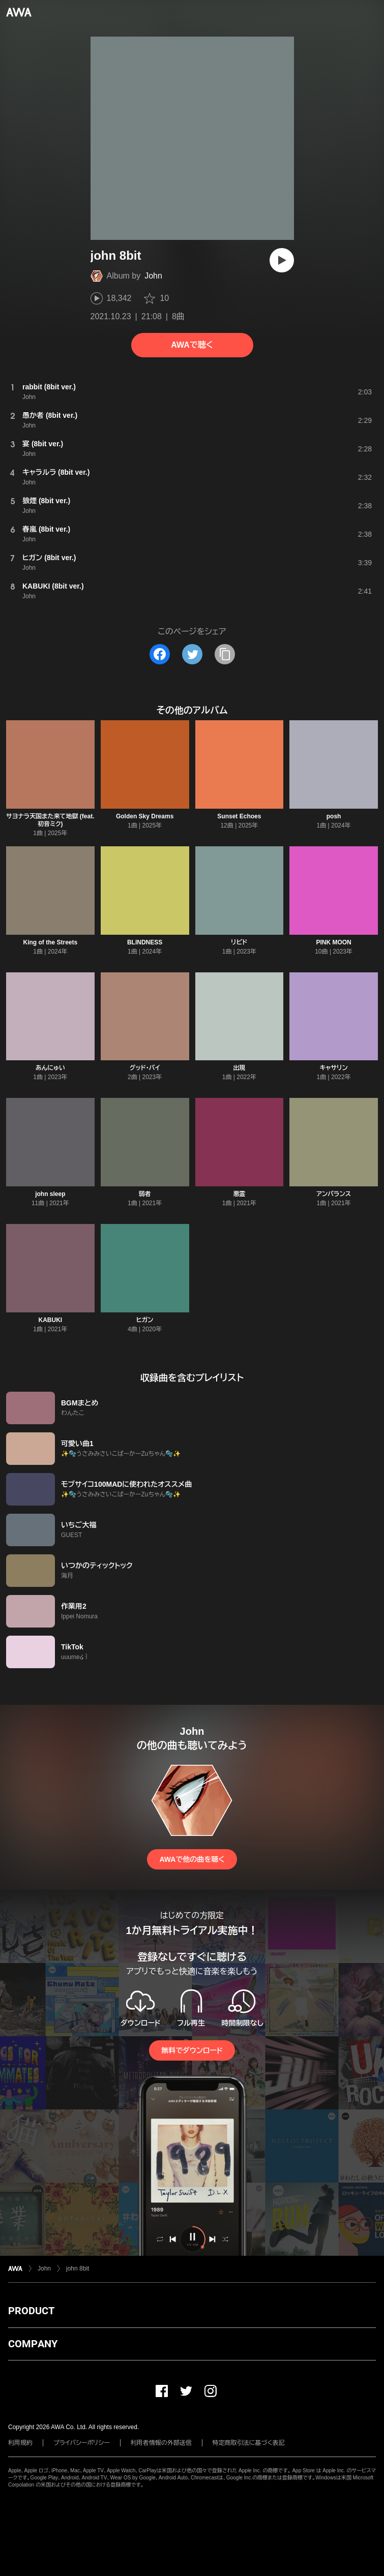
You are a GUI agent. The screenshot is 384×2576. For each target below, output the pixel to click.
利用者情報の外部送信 (161, 2442)
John (153, 275)
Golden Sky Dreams (144, 816)
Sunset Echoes (239, 816)
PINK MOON (333, 942)
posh (334, 816)
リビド (239, 942)
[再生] (282, 260)
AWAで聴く (192, 345)
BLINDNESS (144, 942)
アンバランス (333, 1194)
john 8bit (77, 2268)
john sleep (50, 1194)
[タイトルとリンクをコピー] (225, 654)
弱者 (145, 1194)
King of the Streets (50, 942)
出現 (239, 1067)
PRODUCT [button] (31, 2311)
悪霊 (239, 1194)
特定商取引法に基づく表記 (249, 2442)
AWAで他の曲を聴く (191, 1859)
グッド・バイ (145, 1067)
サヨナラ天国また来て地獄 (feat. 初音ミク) (50, 820)
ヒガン (145, 1320)
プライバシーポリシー (81, 2442)
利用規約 (20, 2442)
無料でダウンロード (191, 2050)
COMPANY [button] (32, 2344)
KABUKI (51, 1320)
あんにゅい (50, 1067)
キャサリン (334, 1067)
